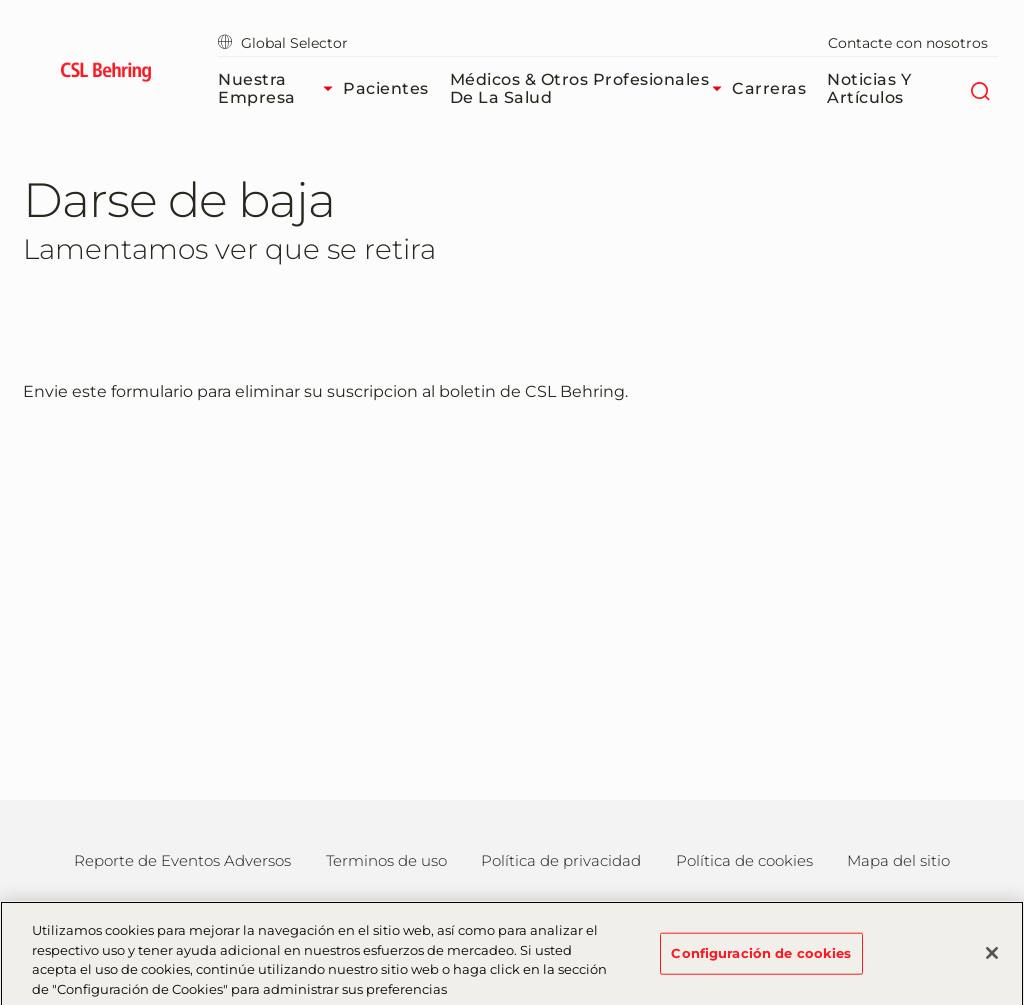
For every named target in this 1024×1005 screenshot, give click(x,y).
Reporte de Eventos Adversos (182, 860)
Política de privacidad (561, 860)
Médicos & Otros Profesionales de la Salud (591, 88)
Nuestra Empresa (280, 88)
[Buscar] (980, 89)
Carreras (769, 88)
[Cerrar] (992, 961)
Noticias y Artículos (869, 88)
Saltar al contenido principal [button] (0, 0)
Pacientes (386, 88)
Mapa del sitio (898, 860)
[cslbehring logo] (105, 75)
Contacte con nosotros (908, 43)
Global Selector (283, 43)
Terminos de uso (386, 860)
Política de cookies (744, 860)
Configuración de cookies (761, 960)
